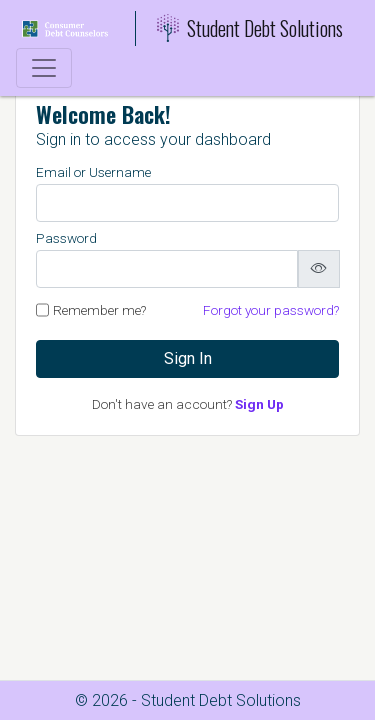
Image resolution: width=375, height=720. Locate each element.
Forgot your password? (271, 310)
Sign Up (259, 404)
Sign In (188, 358)
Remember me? (99, 310)
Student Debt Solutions (250, 28)
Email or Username (93, 172)
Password (66, 238)
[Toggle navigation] (44, 68)
